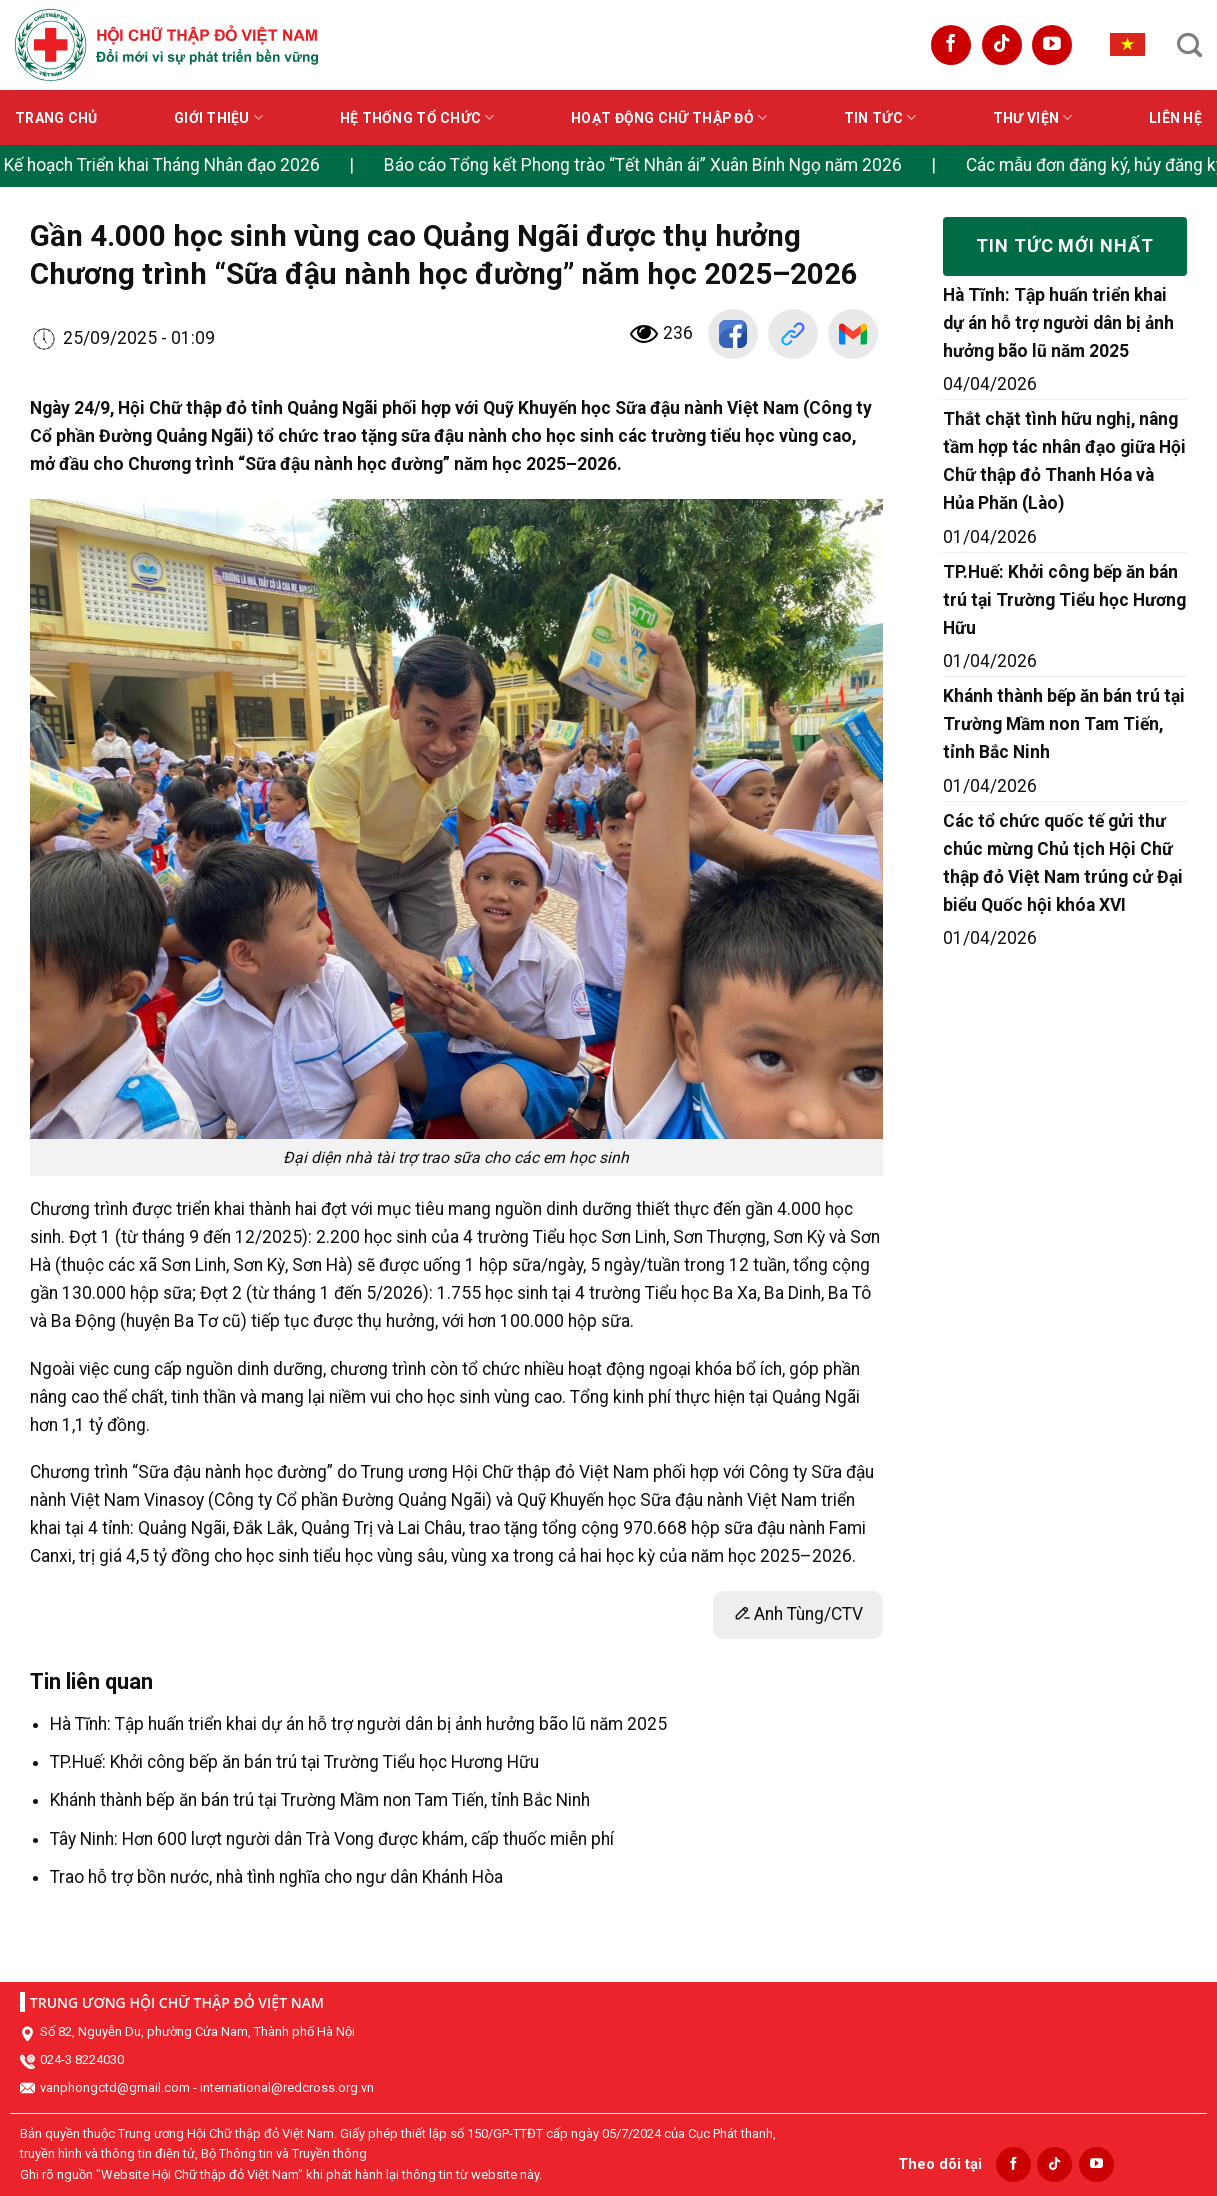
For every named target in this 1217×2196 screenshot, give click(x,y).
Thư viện (1033, 117)
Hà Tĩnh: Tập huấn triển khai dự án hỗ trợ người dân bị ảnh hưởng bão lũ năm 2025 (358, 1724)
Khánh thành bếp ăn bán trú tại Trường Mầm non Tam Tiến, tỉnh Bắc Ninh (320, 1800)
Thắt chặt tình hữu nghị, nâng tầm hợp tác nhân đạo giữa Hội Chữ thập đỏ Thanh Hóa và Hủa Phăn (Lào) (1064, 461)
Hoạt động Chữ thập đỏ (669, 117)
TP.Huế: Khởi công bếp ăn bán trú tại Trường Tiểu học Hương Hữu (294, 1762)
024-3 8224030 (82, 2059)
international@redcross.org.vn (287, 2087)
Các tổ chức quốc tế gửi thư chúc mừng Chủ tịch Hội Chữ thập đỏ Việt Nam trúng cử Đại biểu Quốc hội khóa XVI (1063, 863)
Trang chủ (56, 118)
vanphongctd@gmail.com (115, 2087)
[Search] (1189, 45)
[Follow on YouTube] (1052, 45)
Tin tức (880, 117)
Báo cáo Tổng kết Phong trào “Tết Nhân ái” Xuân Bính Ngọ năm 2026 (654, 165)
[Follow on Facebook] (951, 45)
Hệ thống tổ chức (417, 117)
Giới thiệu (218, 117)
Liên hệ (1175, 118)
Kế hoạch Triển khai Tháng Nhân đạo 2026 (173, 165)
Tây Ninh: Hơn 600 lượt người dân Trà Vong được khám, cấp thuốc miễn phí (332, 1839)
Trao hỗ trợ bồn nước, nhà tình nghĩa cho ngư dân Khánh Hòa (276, 1877)
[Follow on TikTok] (1002, 45)
